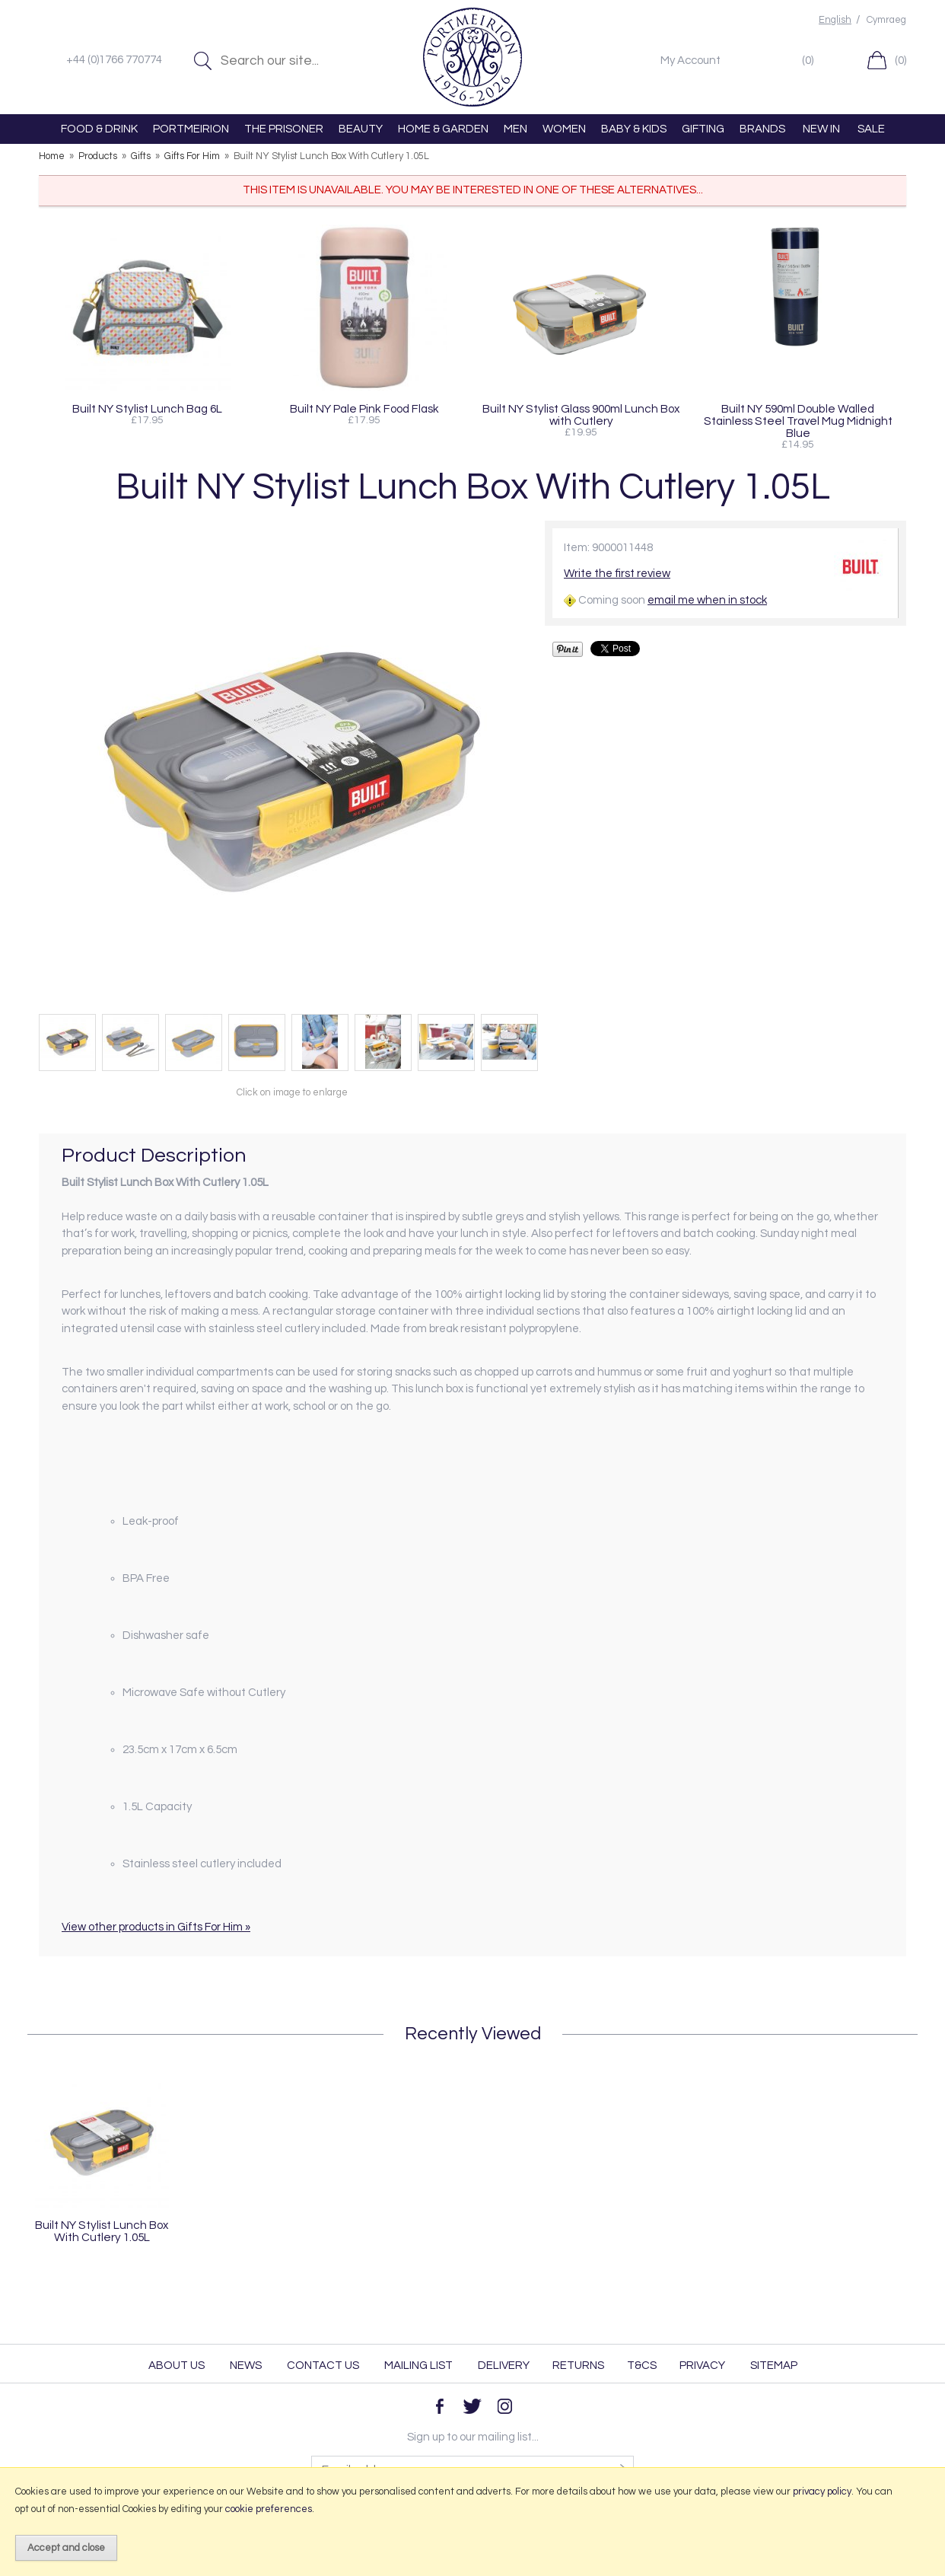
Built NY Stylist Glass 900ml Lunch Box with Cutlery (580, 415)
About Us (176, 2365)
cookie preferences (268, 2509)
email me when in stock (707, 600)
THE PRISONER (283, 129)
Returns (578, 2365)
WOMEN (564, 129)
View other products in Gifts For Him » (156, 1927)
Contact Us (323, 2365)
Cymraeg (886, 20)
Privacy (702, 2365)
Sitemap (773, 2365)
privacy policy (822, 2491)
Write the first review (617, 573)
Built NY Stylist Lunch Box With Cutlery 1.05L (101, 2231)
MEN (515, 129)
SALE (871, 129)
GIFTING (703, 129)
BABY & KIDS (634, 129)
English (835, 20)
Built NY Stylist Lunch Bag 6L (147, 409)
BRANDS (762, 129)
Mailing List (418, 2365)
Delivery (504, 2365)
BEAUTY (361, 129)
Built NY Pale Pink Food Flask (364, 409)
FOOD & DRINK (99, 129)
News (246, 2365)
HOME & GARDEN (443, 129)
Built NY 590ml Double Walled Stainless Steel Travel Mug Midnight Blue (798, 421)
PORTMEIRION (191, 129)
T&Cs (642, 2365)
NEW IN (821, 129)
